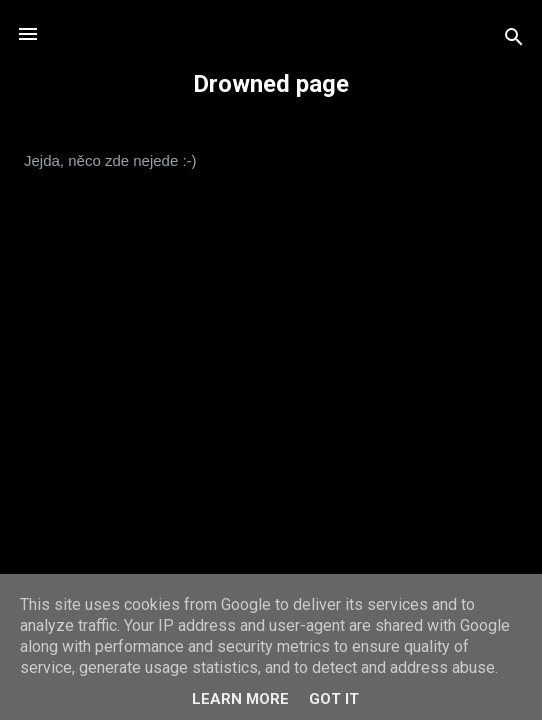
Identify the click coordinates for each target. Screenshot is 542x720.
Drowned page (271, 84)
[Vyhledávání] (514, 40)
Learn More (240, 699)
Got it (334, 699)
